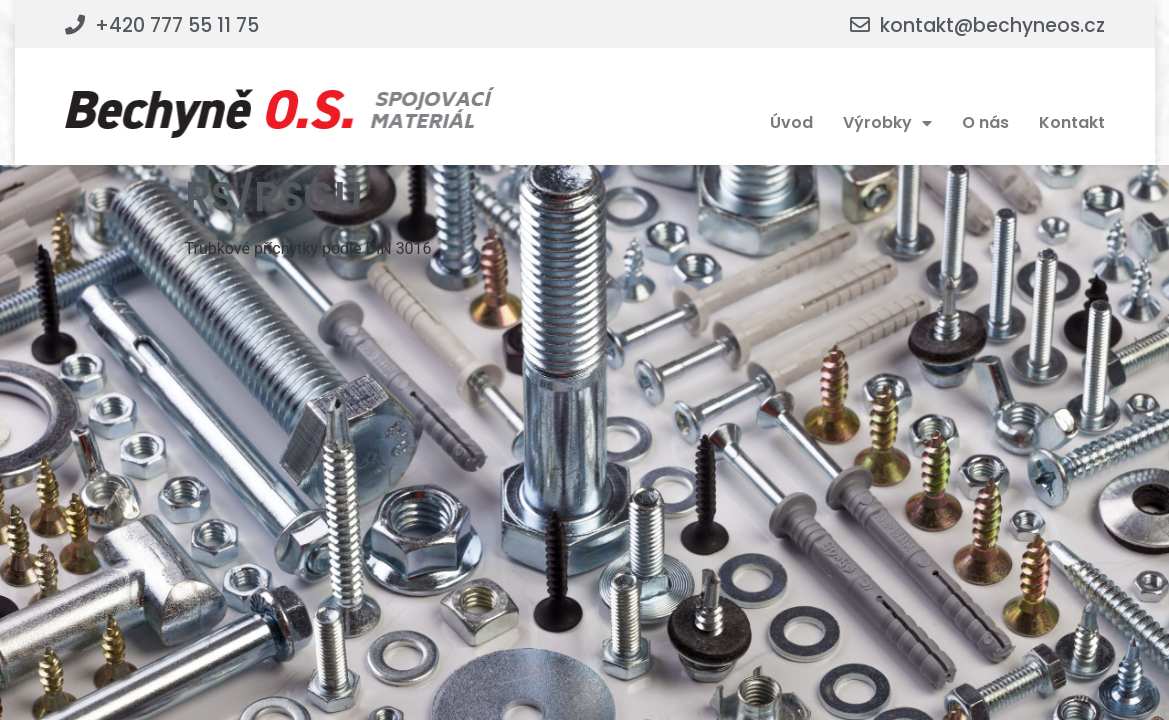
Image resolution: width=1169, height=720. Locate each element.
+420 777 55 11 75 (177, 25)
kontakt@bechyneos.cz (992, 25)
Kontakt (1072, 122)
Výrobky (887, 123)
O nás (985, 122)
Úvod (791, 122)
